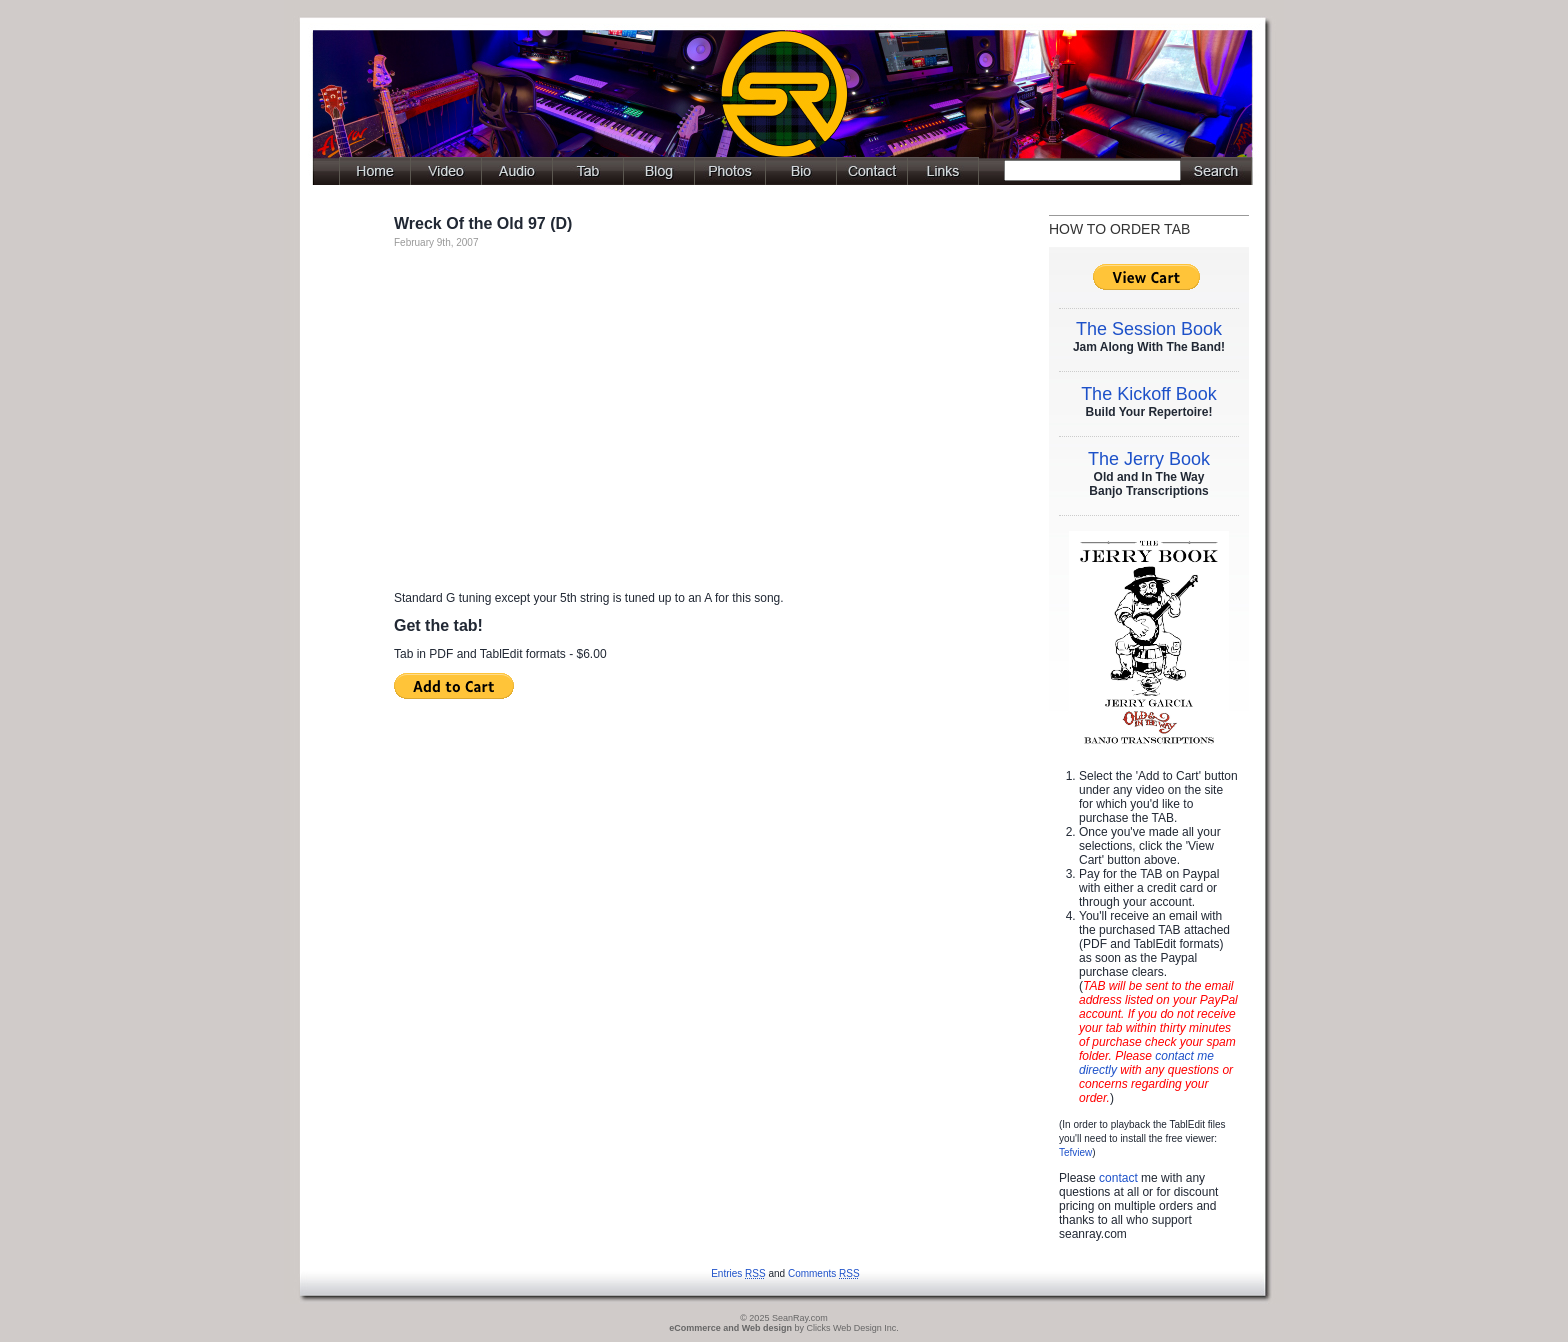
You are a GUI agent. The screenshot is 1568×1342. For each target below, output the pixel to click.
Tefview (1075, 1152)
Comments (824, 1273)
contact (1118, 1178)
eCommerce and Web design (730, 1328)
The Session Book (1149, 329)
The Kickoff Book (1149, 394)
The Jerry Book (1149, 459)
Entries (738, 1273)
